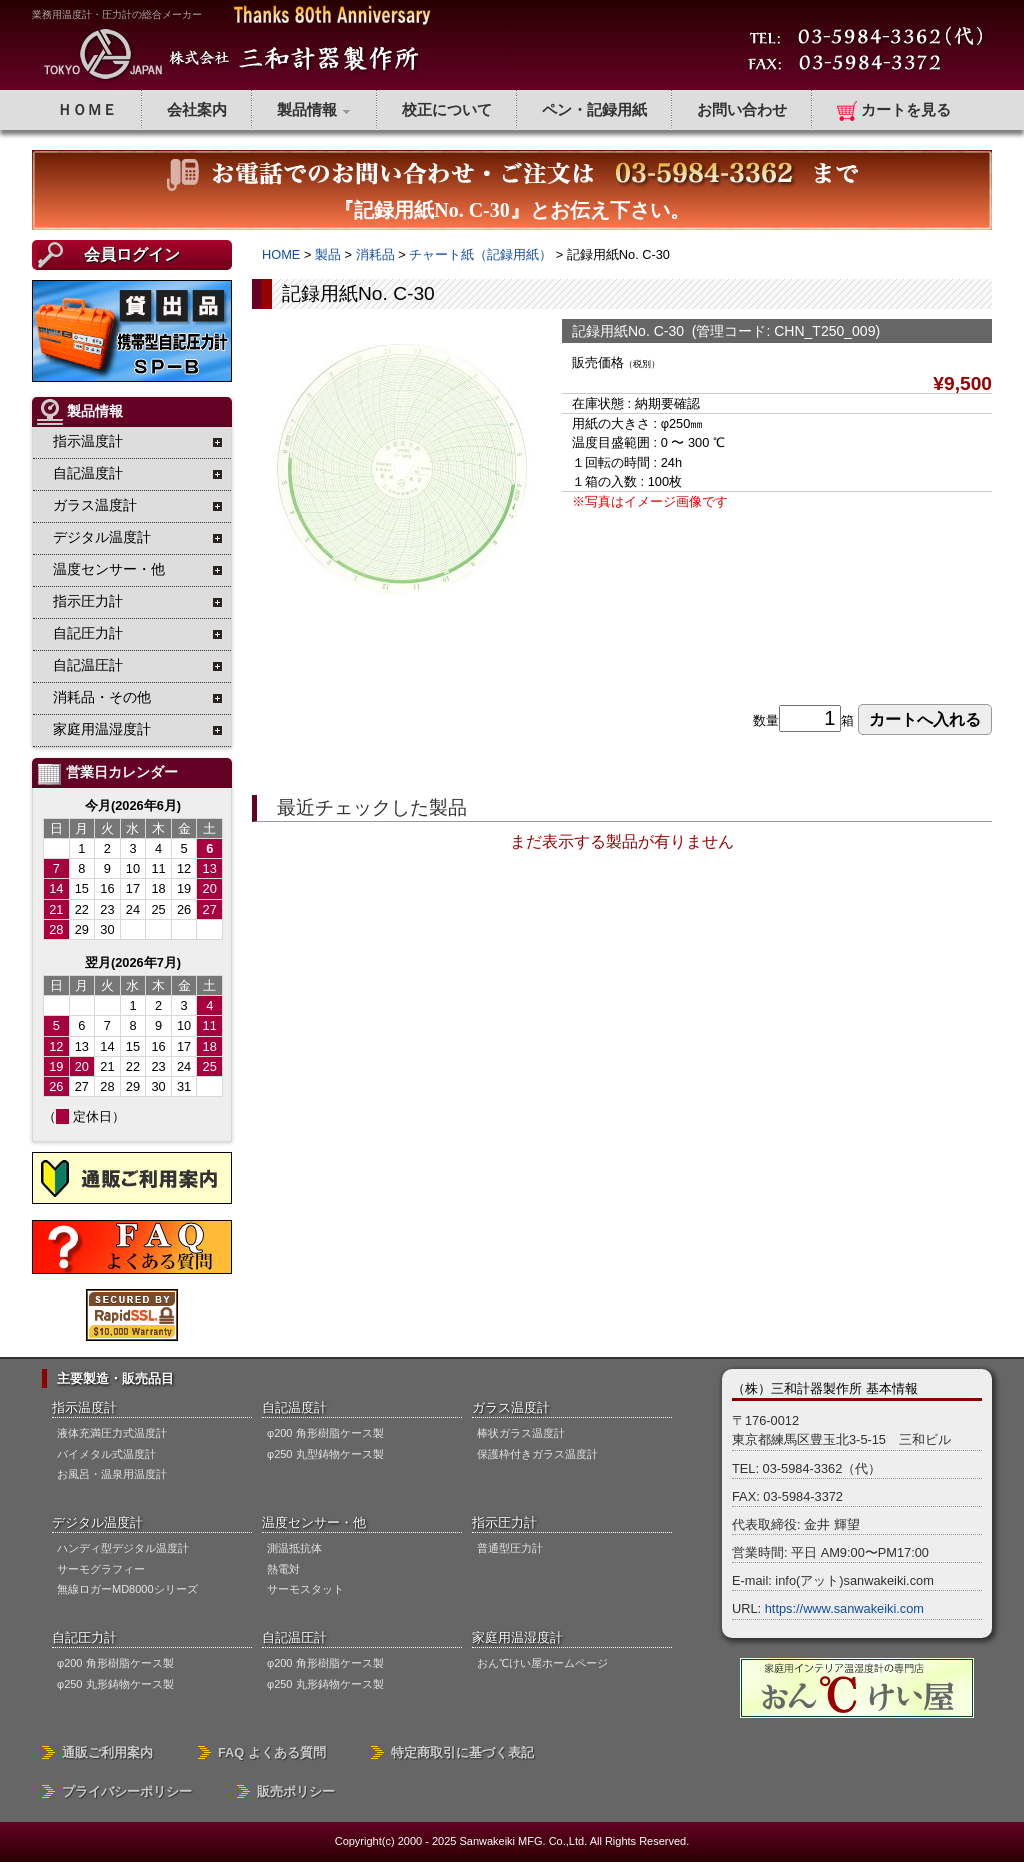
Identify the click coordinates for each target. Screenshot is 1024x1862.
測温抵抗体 (294, 1548)
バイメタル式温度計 (106, 1454)
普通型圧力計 (510, 1548)
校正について (447, 109)
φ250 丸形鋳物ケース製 (115, 1684)
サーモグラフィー (101, 1569)
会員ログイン (132, 254)
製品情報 (314, 109)
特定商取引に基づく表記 (462, 1752)
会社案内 (197, 109)
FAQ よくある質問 (272, 1752)
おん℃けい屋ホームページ (542, 1663)
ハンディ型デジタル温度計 (123, 1548)
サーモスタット (305, 1589)
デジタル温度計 (97, 1522)
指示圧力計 (504, 1522)
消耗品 (375, 254)
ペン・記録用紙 (594, 109)
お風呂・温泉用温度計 (112, 1474)
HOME (281, 254)
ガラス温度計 (511, 1407)
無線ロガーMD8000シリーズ (127, 1589)
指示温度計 (84, 1407)
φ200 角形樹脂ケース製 (325, 1433)
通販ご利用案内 (107, 1752)
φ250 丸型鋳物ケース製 (325, 1454)
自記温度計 (294, 1407)
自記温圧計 (294, 1637)
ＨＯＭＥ (87, 109)
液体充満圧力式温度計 (112, 1433)
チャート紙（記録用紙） (480, 254)
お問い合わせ (742, 109)
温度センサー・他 (314, 1522)
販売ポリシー (296, 1791)
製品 (328, 254)
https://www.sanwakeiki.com (844, 1608)
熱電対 (283, 1569)
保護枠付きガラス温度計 (537, 1454)
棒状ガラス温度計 (521, 1433)
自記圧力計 (84, 1637)
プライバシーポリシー (127, 1791)
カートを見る (894, 111)
